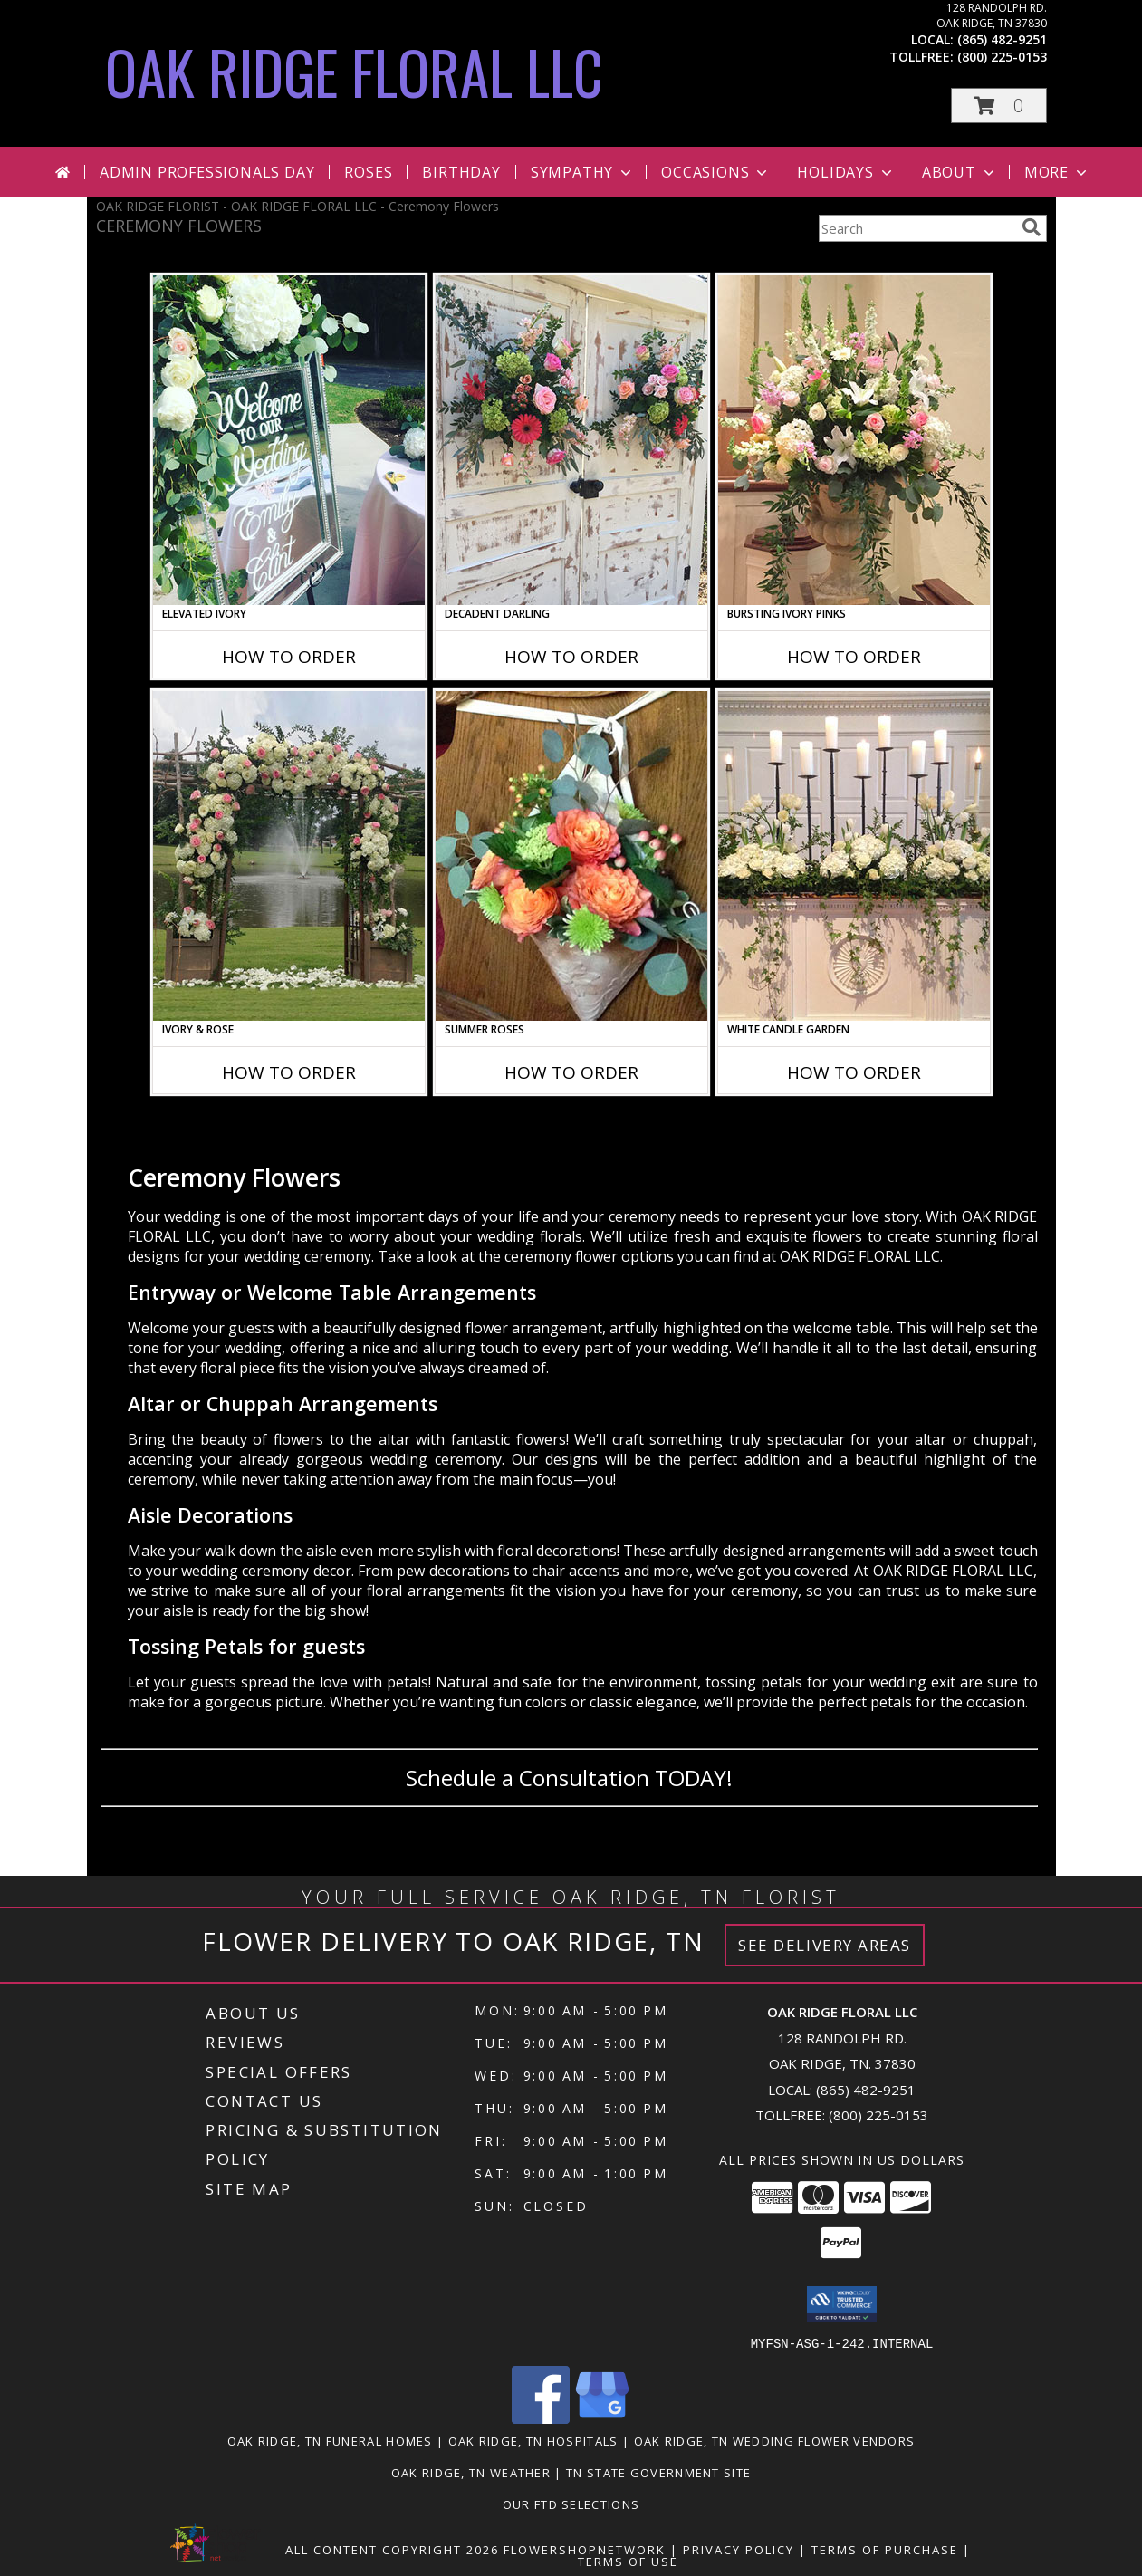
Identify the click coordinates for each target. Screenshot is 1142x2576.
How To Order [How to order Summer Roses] (571, 1072)
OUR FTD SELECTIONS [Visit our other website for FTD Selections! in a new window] (571, 2503)
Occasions (716, 172)
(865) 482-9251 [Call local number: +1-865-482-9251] (1002, 39)
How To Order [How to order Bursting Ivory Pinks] (854, 656)
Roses (368, 172)
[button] (999, 105)
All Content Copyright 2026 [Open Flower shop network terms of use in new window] (392, 2549)
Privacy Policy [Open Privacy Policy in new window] (738, 2549)
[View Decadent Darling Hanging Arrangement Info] (571, 440)
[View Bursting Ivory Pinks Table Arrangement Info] (854, 440)
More (1057, 172)
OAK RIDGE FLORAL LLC (354, 71)
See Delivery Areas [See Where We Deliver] (824, 1945)
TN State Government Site (658, 2472)
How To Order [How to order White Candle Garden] (854, 1072)
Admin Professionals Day (207, 172)
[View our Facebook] (541, 2418)
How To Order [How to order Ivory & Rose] (289, 1072)
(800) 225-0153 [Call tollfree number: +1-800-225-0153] (1002, 56)
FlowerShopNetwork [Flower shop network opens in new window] (585, 2549)
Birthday (461, 172)
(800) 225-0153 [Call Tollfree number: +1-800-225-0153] (878, 2115)
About (960, 172)
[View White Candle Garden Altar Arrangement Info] (854, 856)
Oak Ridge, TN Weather (471, 2472)
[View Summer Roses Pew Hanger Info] (571, 856)
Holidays (846, 172)
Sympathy (583, 172)
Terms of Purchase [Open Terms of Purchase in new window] (884, 2549)
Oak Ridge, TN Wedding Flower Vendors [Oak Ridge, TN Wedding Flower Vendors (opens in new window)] (775, 2440)
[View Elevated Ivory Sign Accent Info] (289, 440)
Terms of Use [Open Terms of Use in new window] (628, 2560)
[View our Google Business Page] (602, 2418)
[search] (1031, 227)
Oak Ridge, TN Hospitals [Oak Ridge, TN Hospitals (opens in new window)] (533, 2440)
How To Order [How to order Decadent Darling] (571, 656)
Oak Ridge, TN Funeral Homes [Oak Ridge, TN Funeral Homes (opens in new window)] (330, 2440)
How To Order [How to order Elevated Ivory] (289, 656)
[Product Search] (916, 228)
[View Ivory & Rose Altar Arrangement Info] (289, 856)
